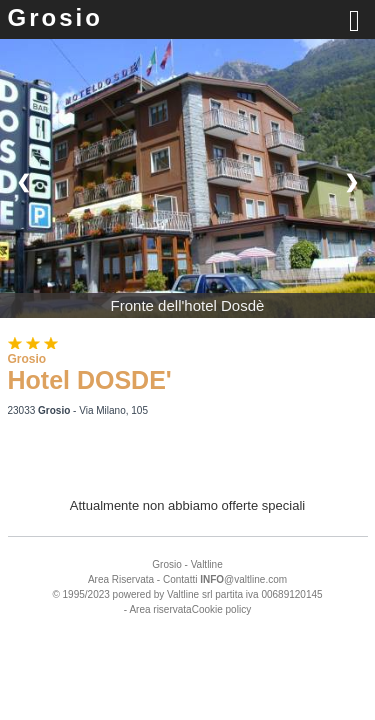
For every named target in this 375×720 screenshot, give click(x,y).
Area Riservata (121, 579)
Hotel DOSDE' (90, 380)
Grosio (55, 17)
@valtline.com (243, 579)
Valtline (207, 564)
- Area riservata (158, 609)
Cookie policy (221, 609)
